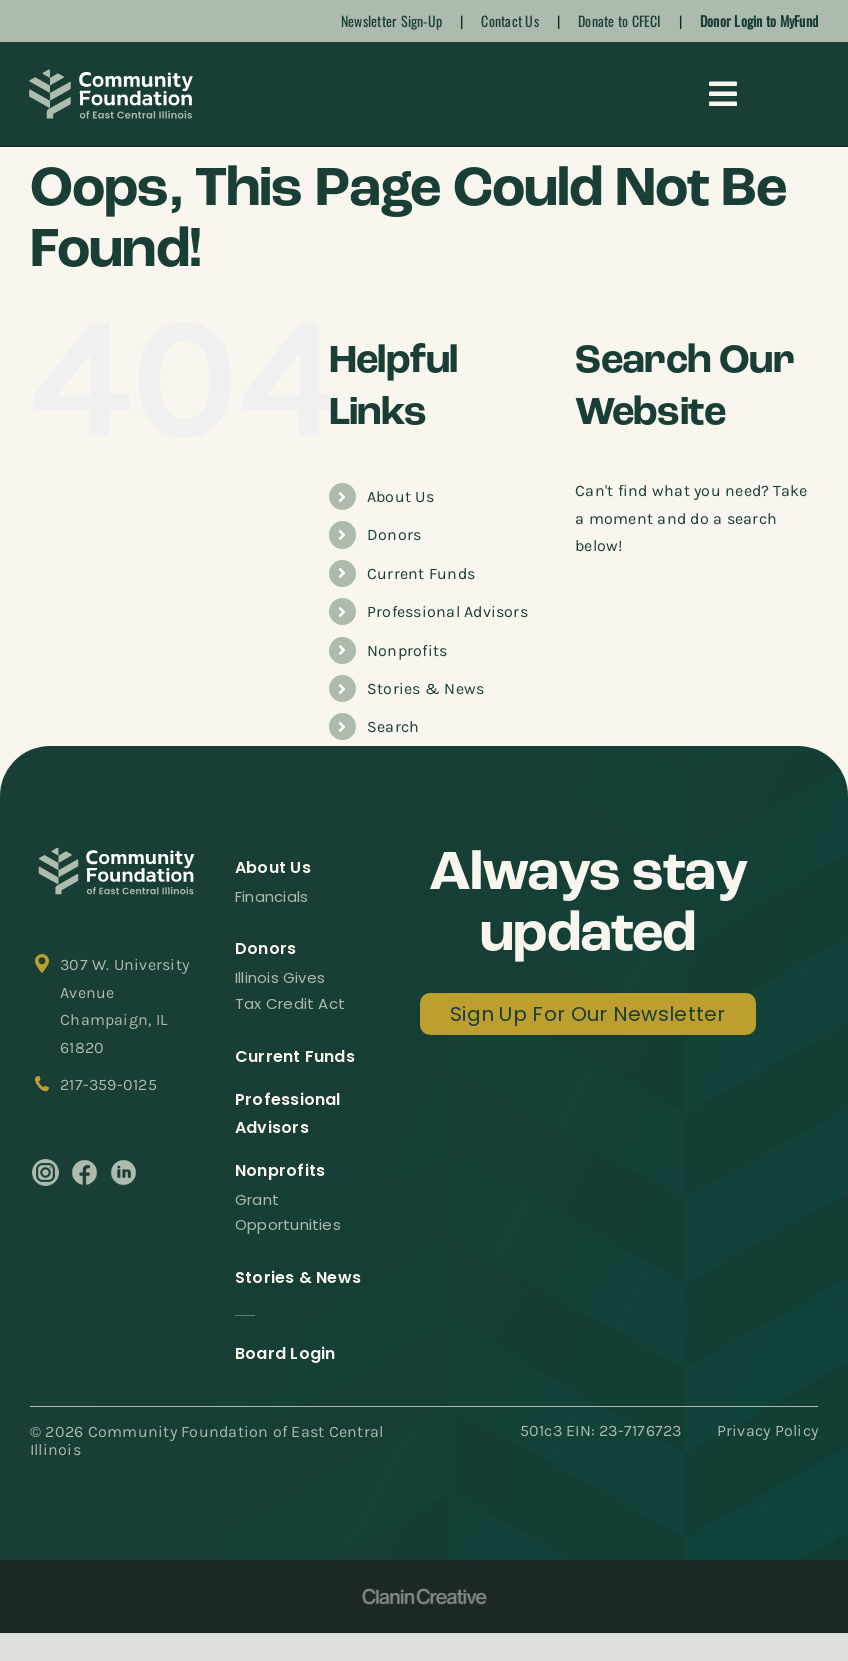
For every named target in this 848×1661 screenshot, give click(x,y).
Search (393, 726)
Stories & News (425, 688)
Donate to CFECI (619, 20)
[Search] (600, 605)
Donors (394, 534)
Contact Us (509, 20)
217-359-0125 (108, 1084)
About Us (400, 496)
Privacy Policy (767, 1430)
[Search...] (696, 605)
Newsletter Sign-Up (391, 20)
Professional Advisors (447, 611)
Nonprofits (407, 650)
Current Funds (421, 573)
